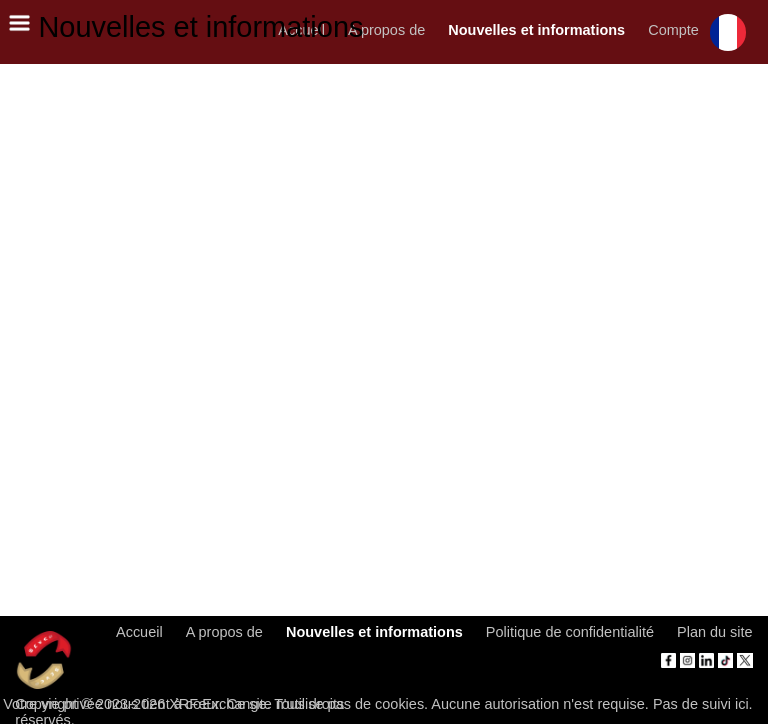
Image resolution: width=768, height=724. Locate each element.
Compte (673, 30)
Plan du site (715, 632)
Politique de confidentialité (570, 632)
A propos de (386, 30)
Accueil (139, 632)
